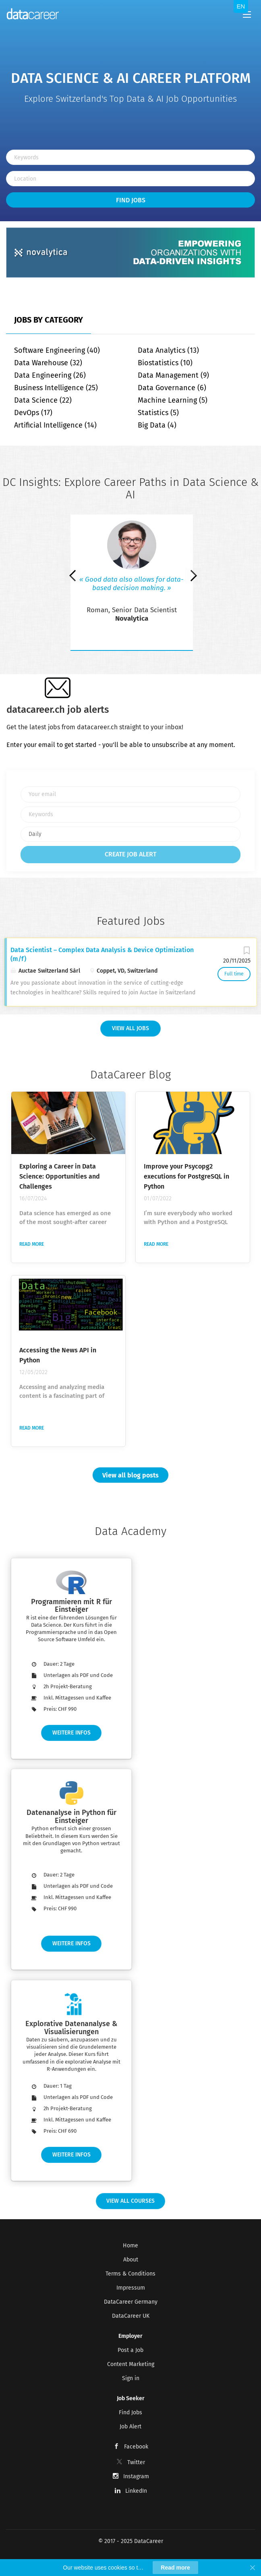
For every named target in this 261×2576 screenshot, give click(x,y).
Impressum (130, 2287)
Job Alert (130, 2426)
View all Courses (130, 2200)
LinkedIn (136, 2491)
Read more (31, 1244)
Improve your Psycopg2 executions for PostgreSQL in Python (186, 1176)
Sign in (130, 2378)
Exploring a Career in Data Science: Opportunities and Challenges (59, 1176)
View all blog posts (130, 1475)
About (130, 2259)
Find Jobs (130, 200)
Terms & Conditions (130, 2273)
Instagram (136, 2476)
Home (130, 2245)
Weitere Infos (71, 1732)
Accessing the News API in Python (57, 1355)
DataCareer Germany (130, 2301)
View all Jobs (130, 1028)
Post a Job (130, 2350)
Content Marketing (130, 2364)
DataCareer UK (130, 2316)
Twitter (136, 2462)
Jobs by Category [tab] (48, 320)
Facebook (136, 2446)
